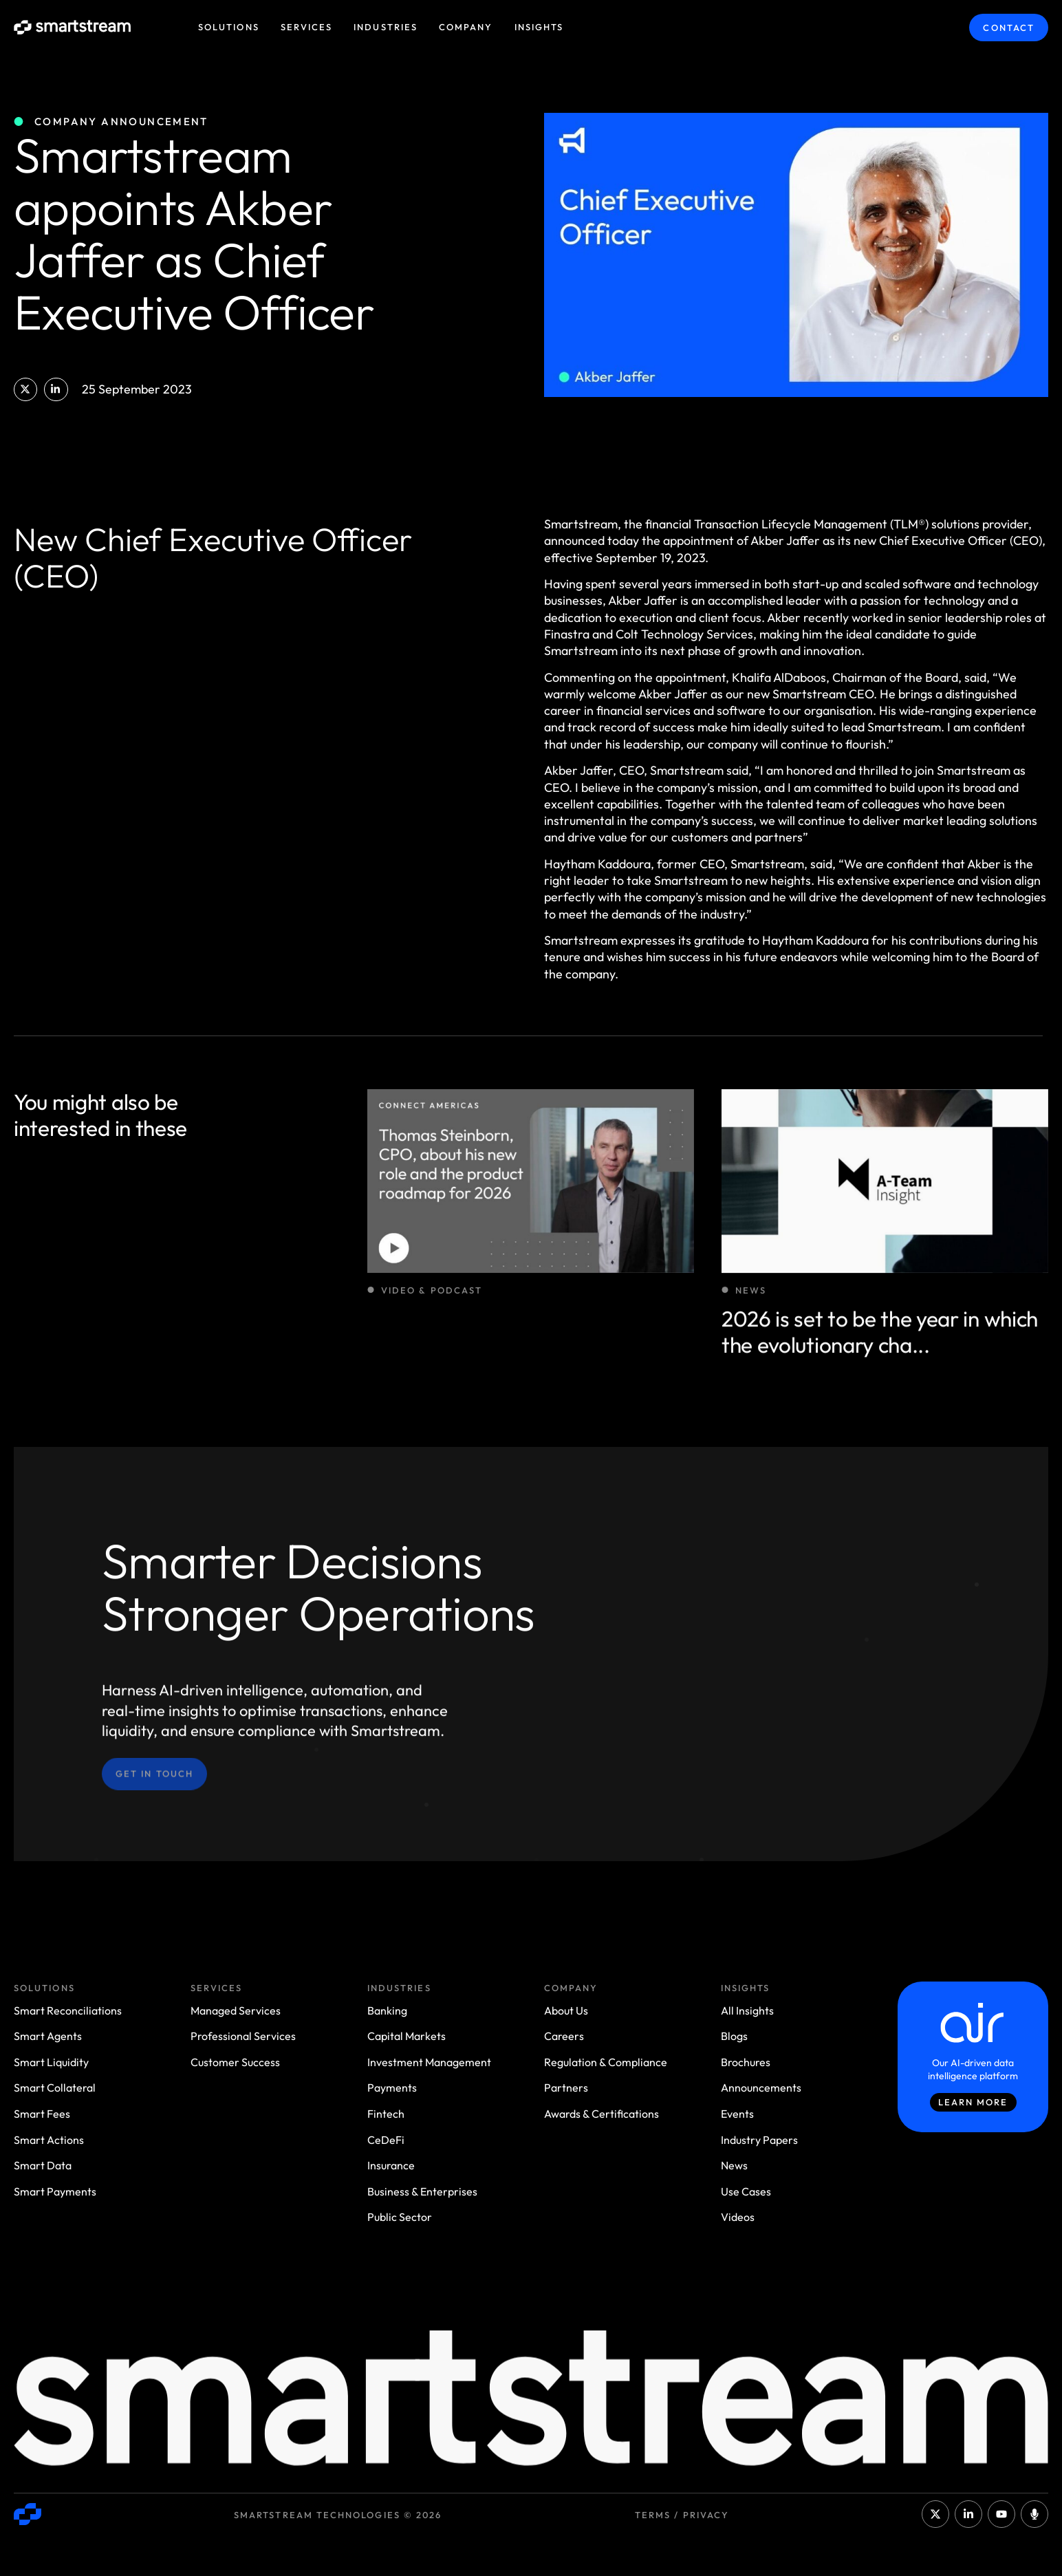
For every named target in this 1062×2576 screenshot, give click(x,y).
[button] (25, 389)
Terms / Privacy (682, 2514)
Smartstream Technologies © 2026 (338, 2514)
